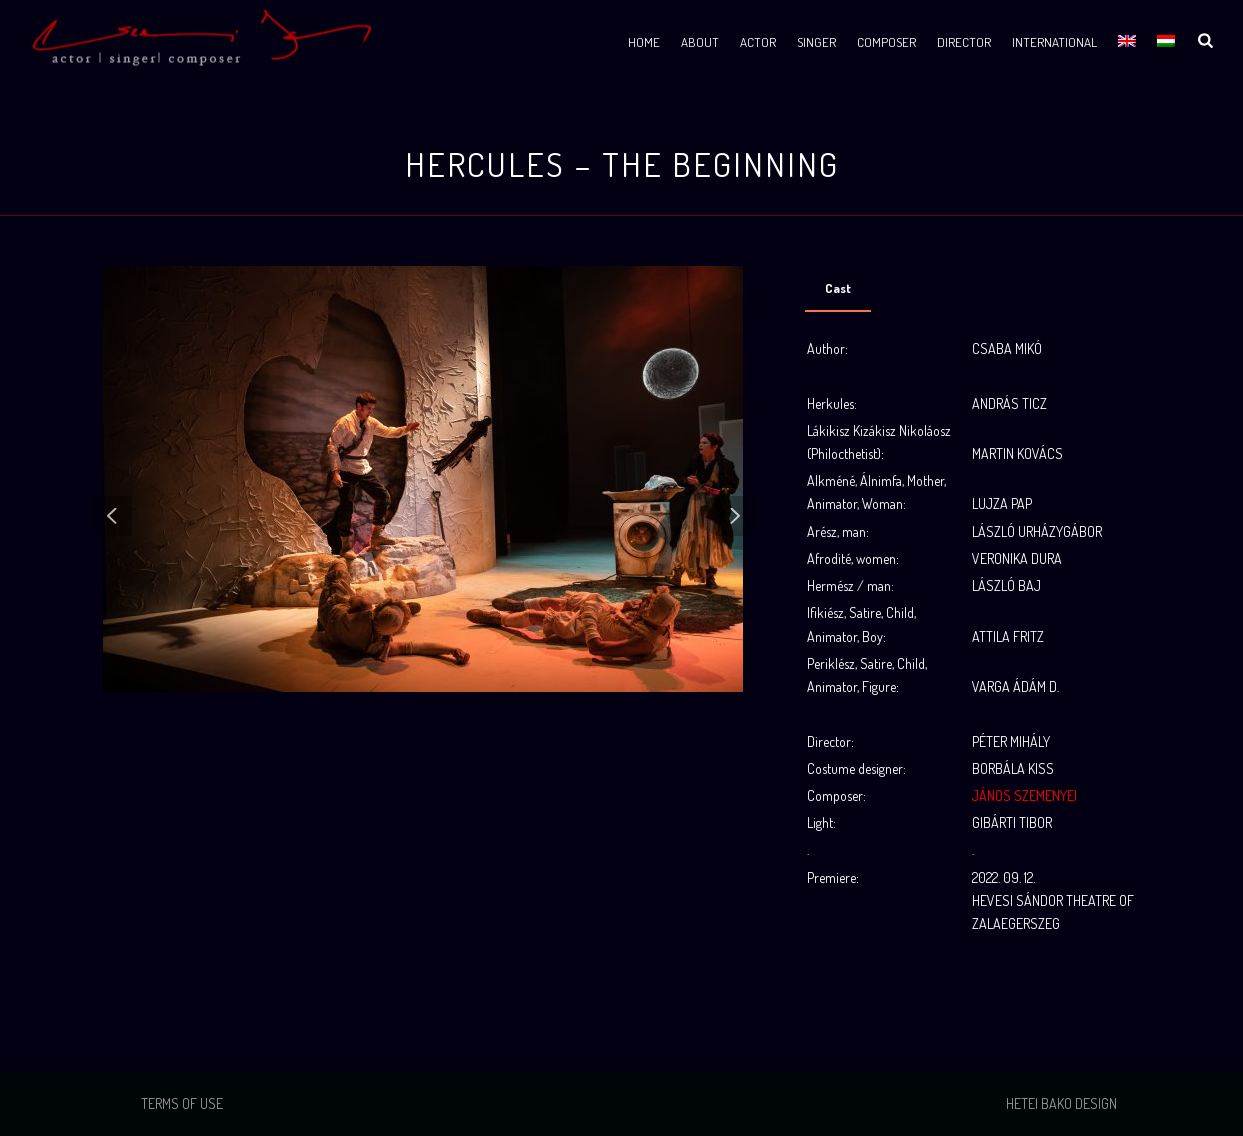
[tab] (838, 288)
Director (964, 42)
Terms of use (182, 1103)
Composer (886, 42)
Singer (816, 42)
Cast (838, 288)
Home (644, 42)
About (700, 42)
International (1054, 42)
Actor (758, 42)
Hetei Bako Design (1061, 1103)
